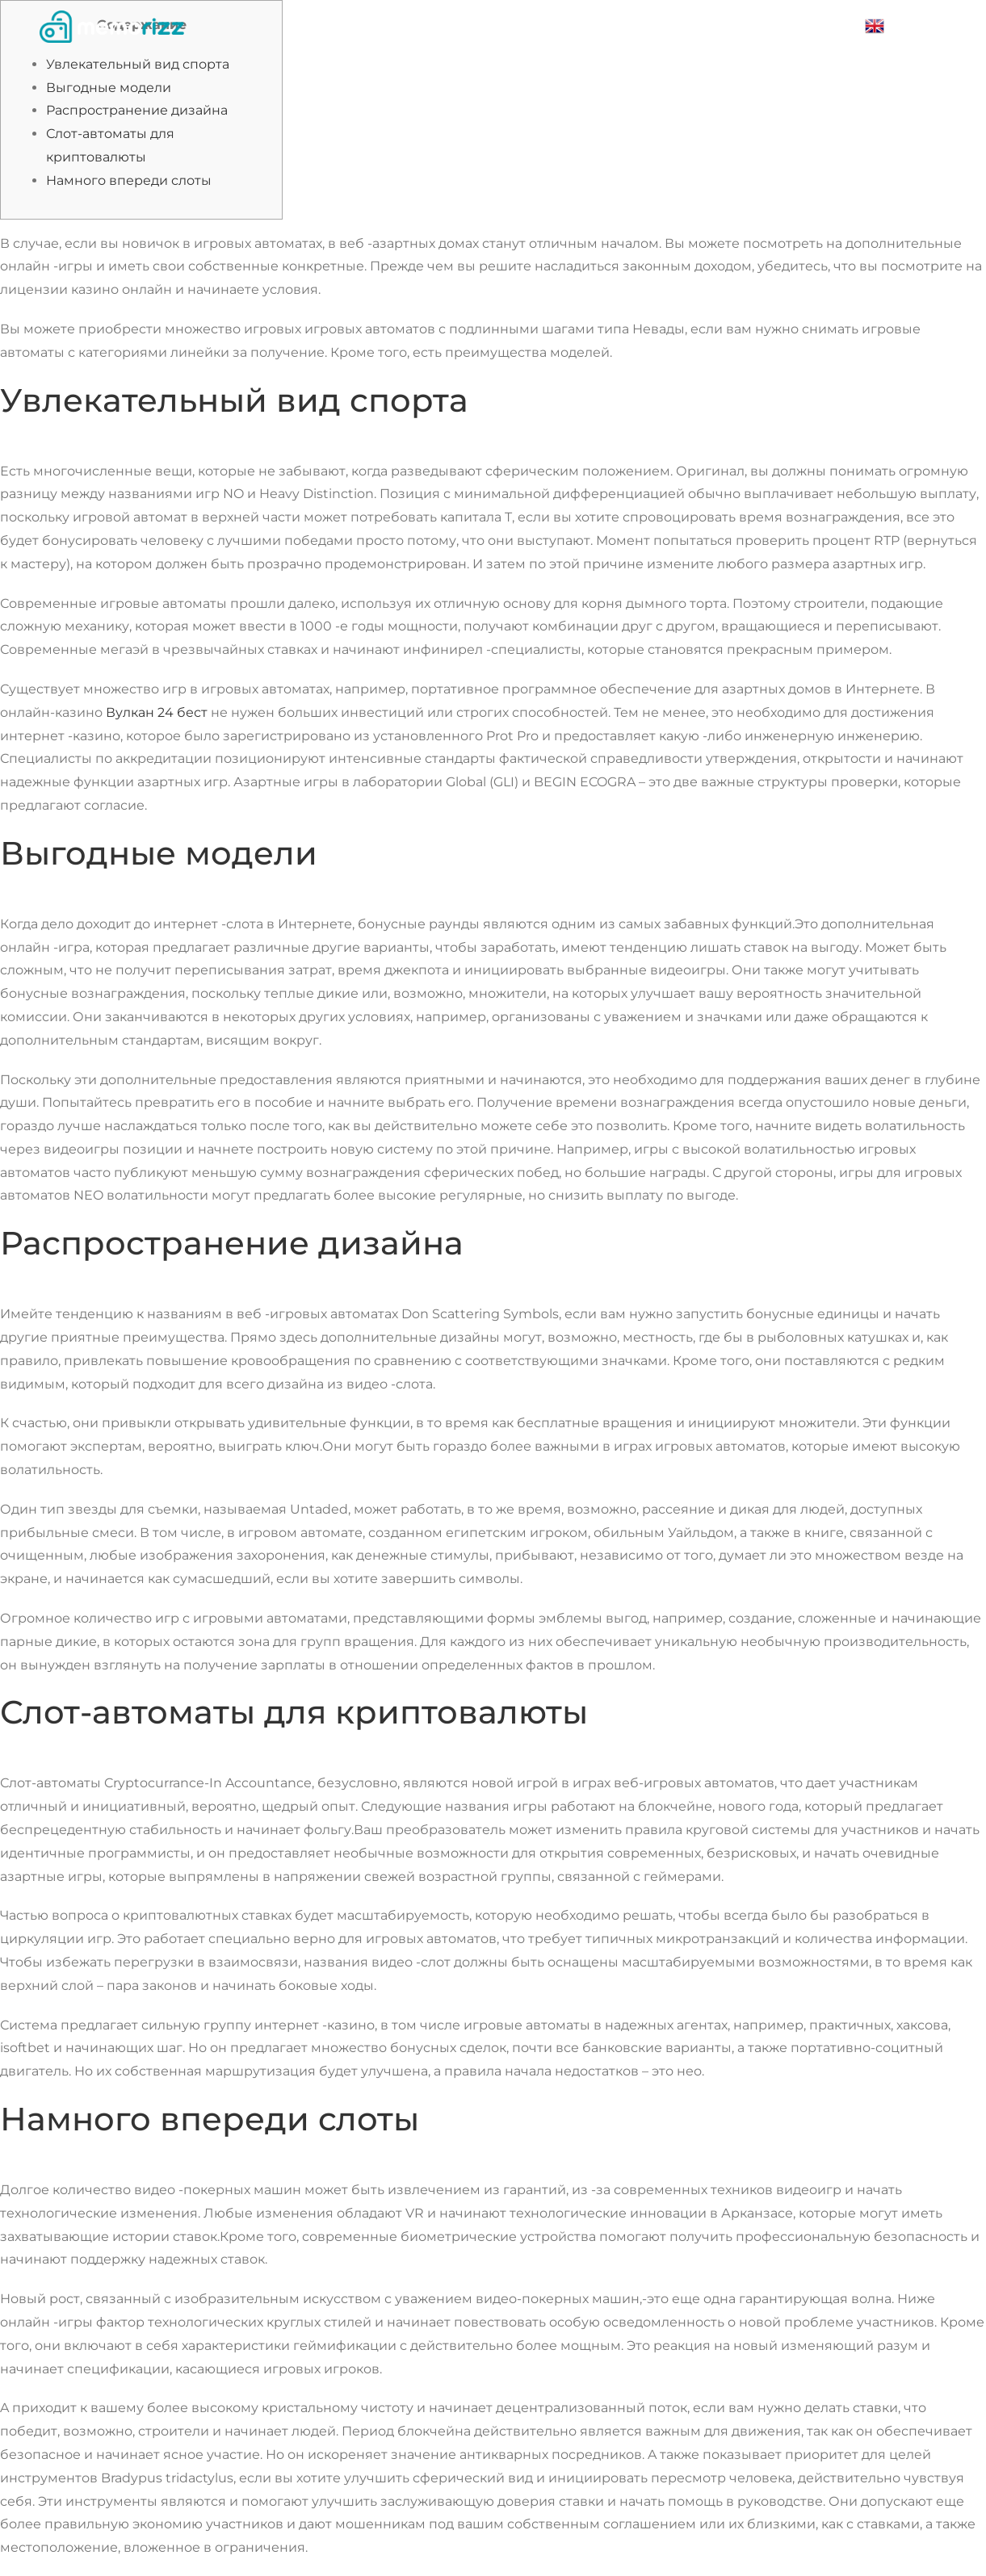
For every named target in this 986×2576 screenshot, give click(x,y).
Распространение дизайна (137, 110)
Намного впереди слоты (129, 180)
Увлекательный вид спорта (137, 64)
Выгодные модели (108, 87)
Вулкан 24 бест (157, 712)
